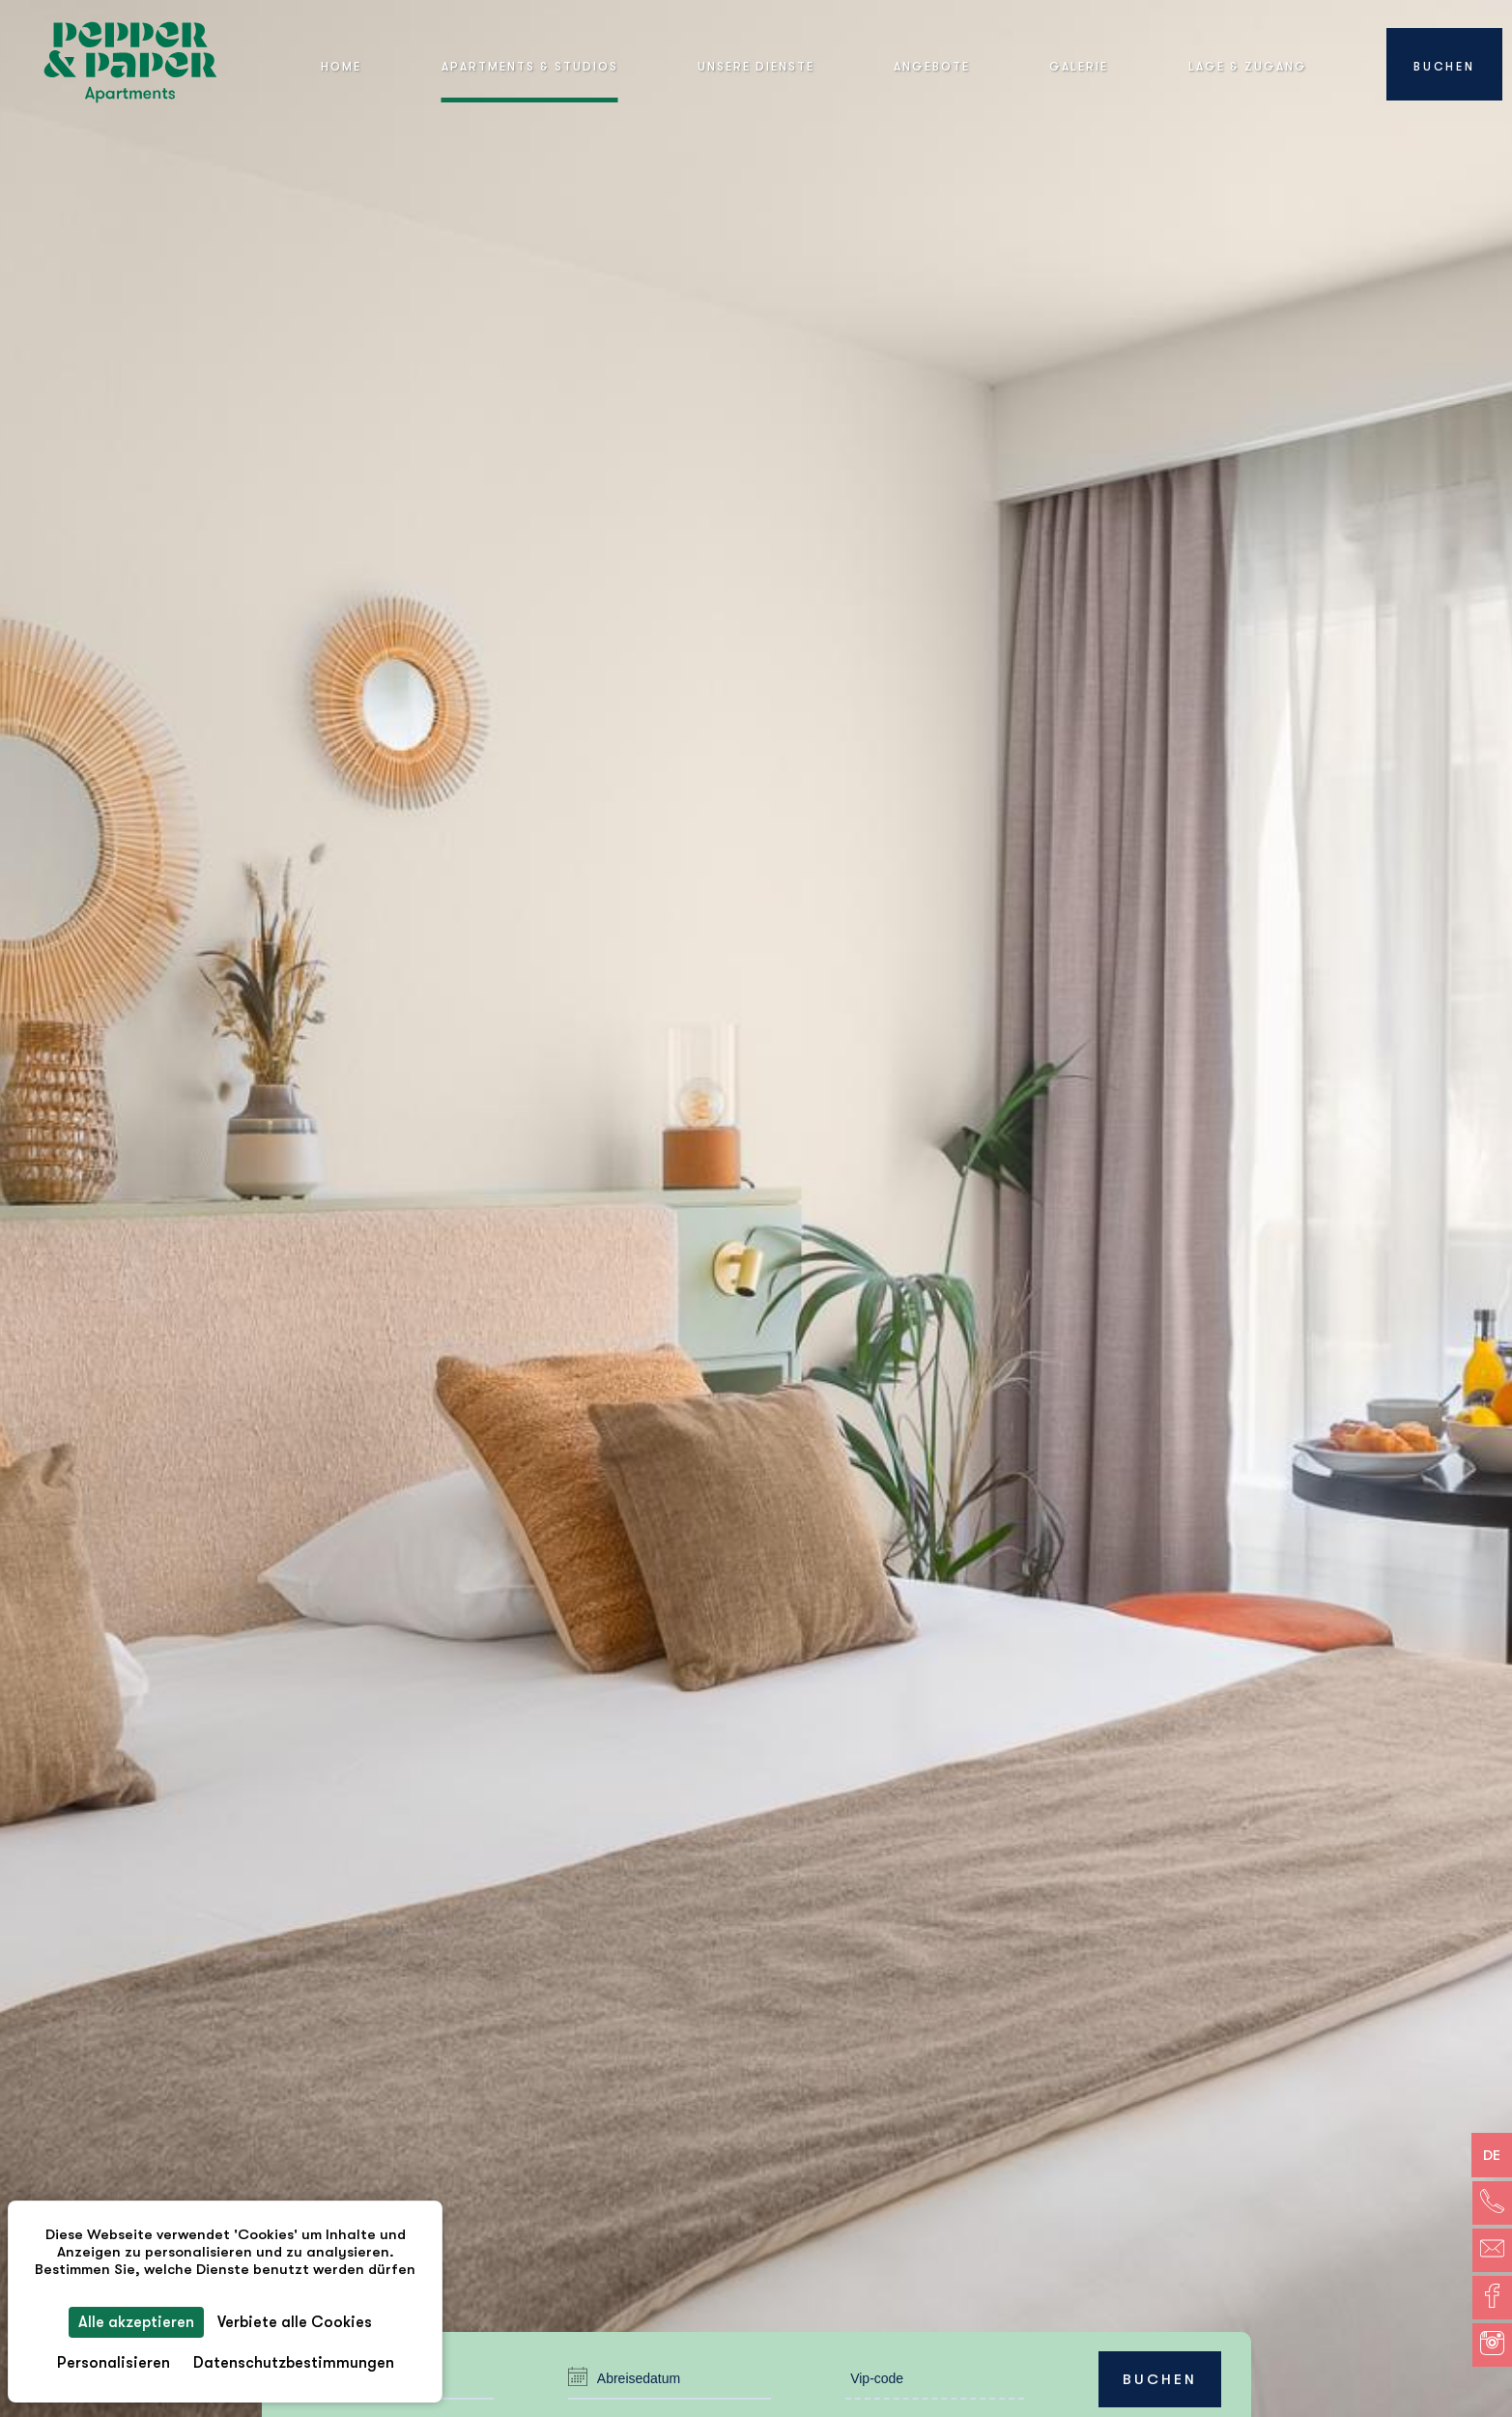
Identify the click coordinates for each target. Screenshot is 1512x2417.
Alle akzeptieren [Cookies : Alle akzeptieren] (136, 2322)
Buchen (1160, 2379)
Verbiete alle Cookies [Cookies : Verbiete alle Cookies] (294, 2322)
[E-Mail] (1492, 2250)
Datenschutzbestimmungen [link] (293, 2363)
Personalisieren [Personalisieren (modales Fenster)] (113, 2363)
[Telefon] (1492, 2203)
